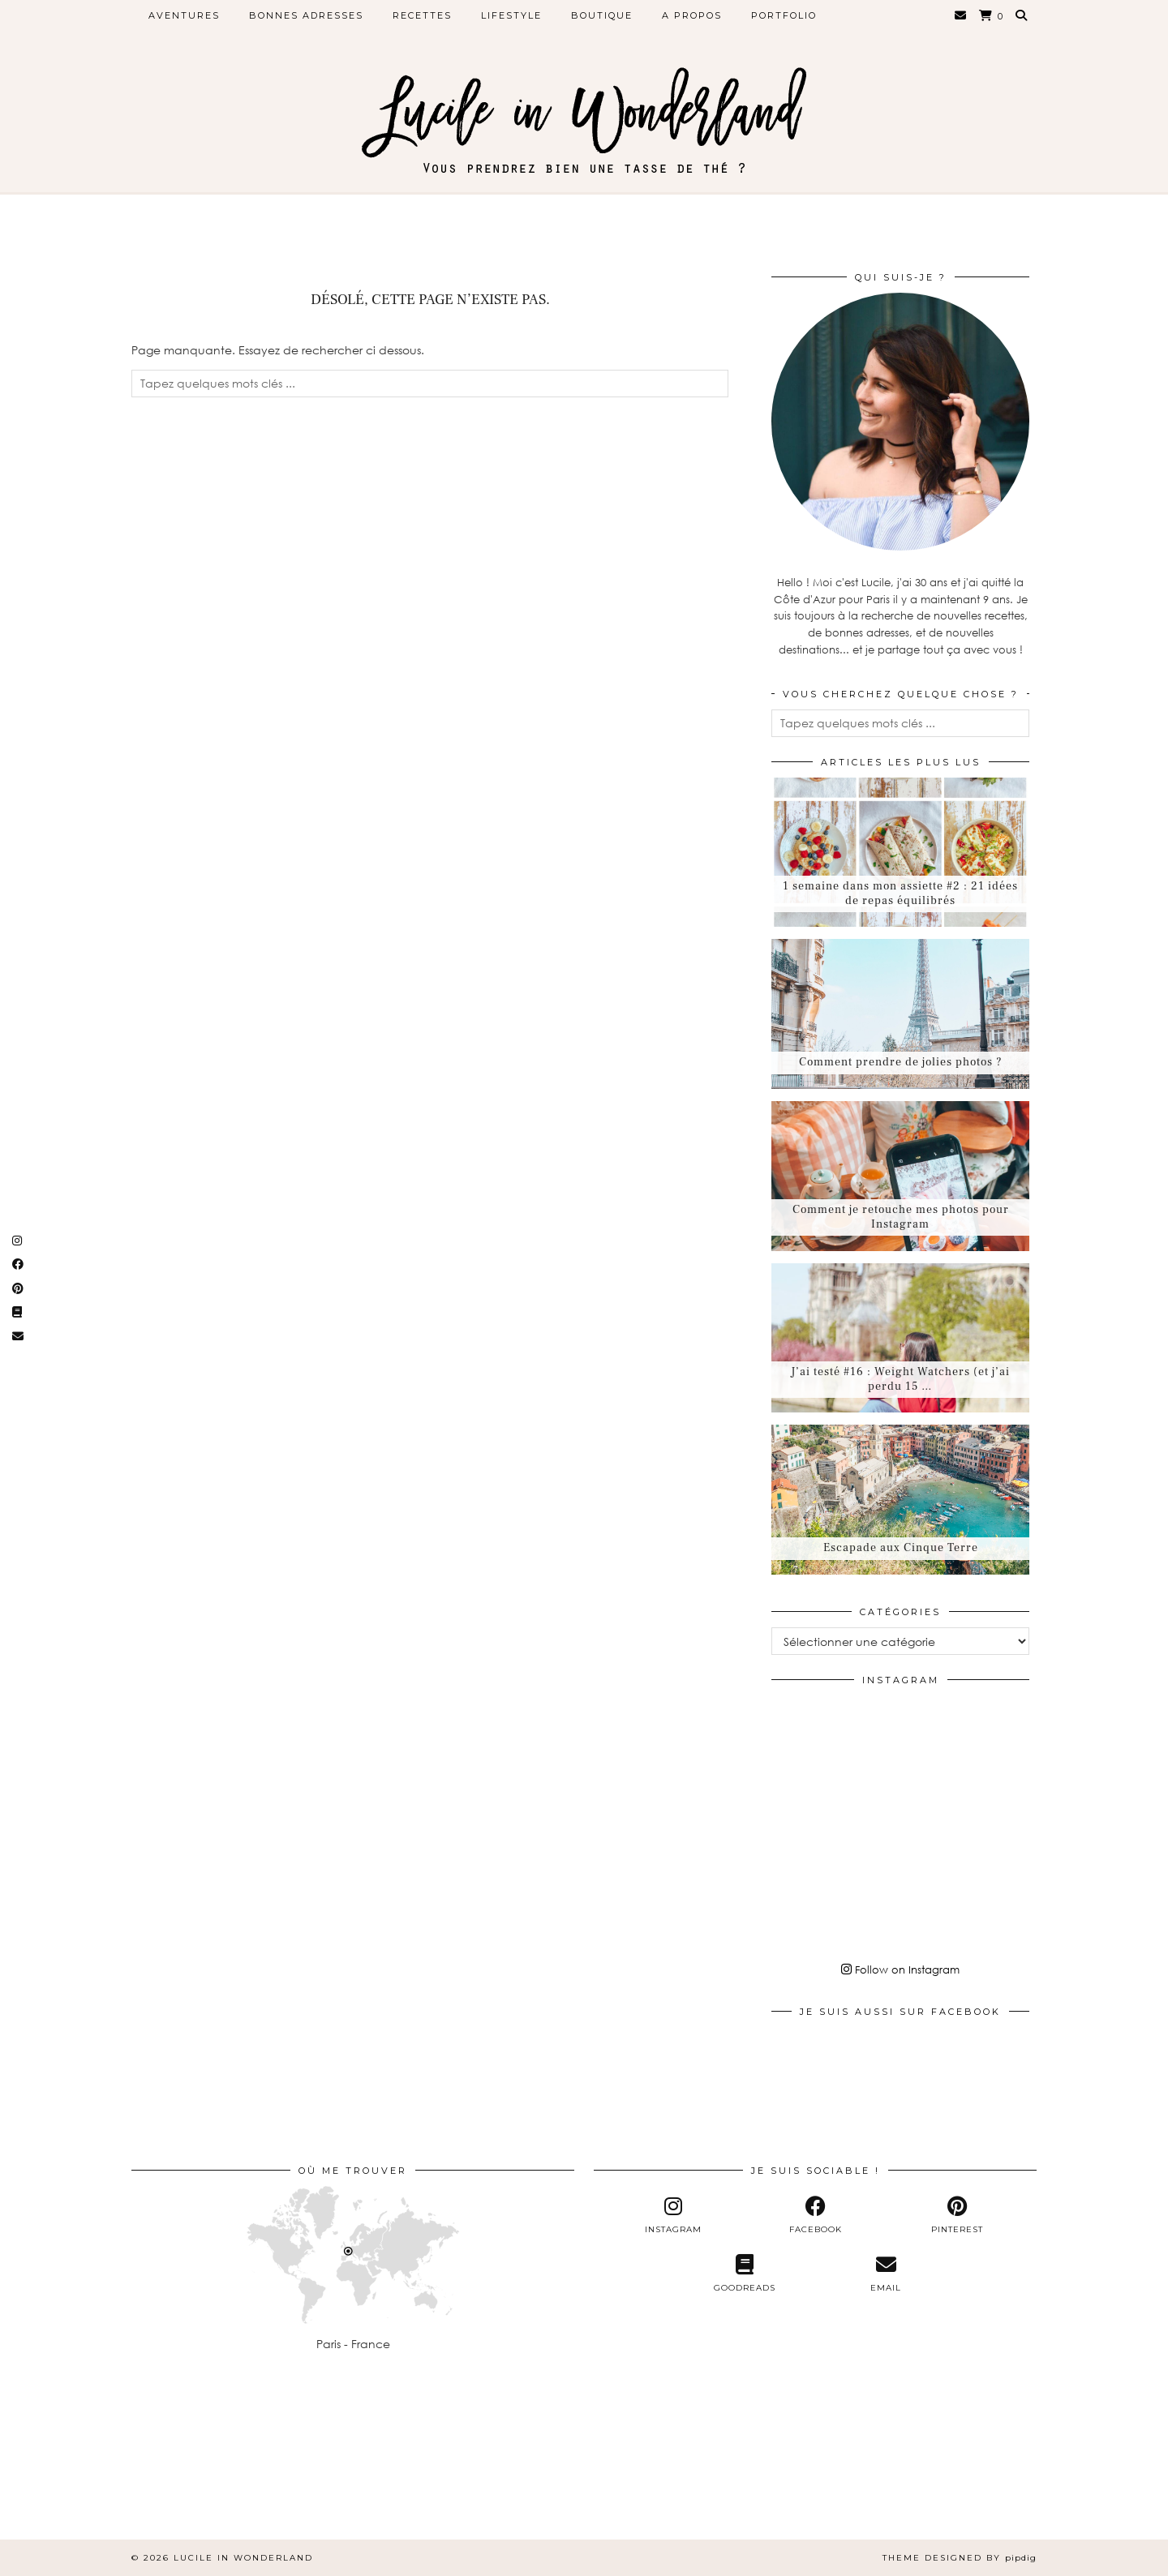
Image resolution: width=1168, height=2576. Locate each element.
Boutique (602, 15)
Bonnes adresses (306, 15)
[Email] (961, 15)
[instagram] (674, 2215)
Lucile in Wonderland (243, 2557)
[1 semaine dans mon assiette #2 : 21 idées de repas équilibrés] (900, 853)
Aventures (184, 15)
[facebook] (816, 2215)
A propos (692, 15)
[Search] (1022, 15)
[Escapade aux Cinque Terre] (900, 1500)
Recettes (422, 15)
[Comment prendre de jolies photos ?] (900, 1014)
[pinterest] (957, 2215)
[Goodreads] (744, 2273)
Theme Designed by (959, 2557)
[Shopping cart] (991, 16)
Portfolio (784, 15)
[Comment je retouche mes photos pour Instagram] (900, 1176)
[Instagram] (814, 1738)
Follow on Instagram (900, 1969)
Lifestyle (511, 15)
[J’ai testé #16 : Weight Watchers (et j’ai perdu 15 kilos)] (900, 1338)
